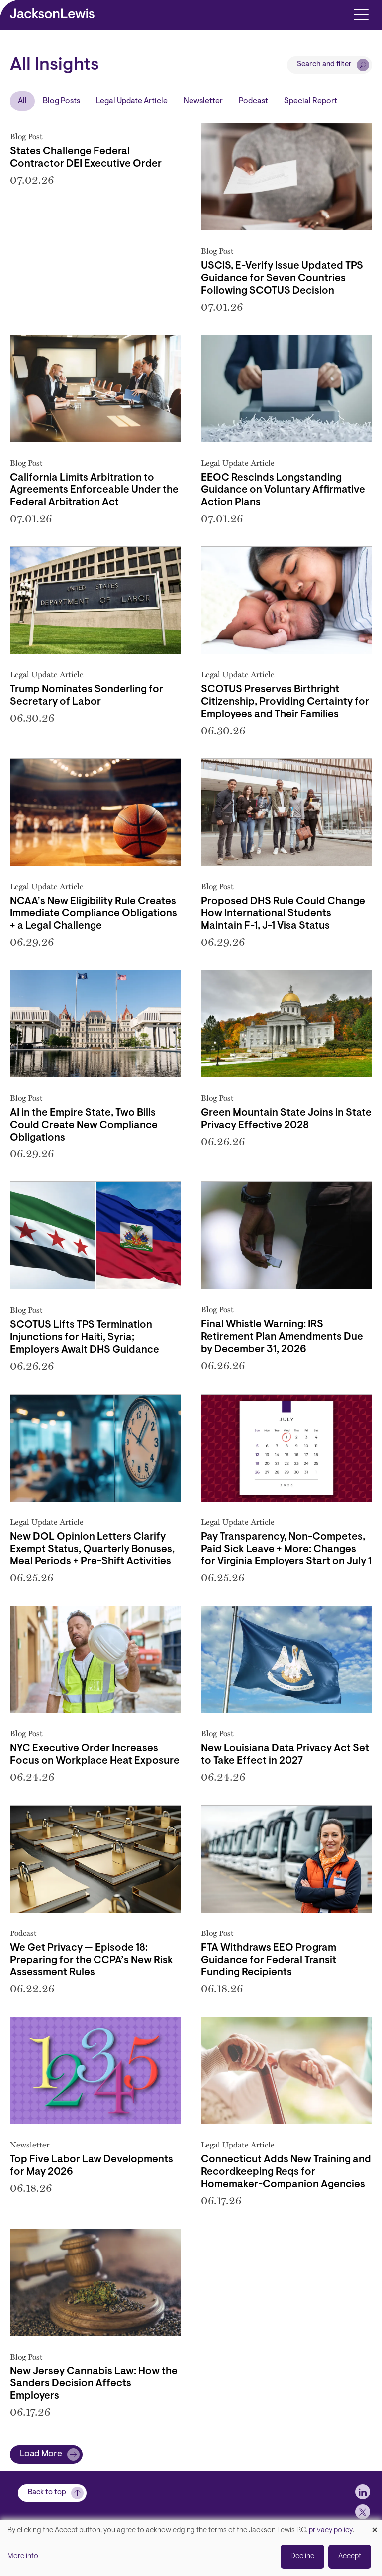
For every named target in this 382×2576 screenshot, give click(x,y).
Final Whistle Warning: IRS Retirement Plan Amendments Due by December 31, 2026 (282, 1337)
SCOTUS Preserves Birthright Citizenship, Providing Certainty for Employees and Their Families (285, 702)
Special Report (310, 101)
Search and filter (324, 64)
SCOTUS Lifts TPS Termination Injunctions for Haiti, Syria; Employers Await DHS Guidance (84, 1337)
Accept (349, 2556)
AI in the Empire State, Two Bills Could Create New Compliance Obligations (84, 1125)
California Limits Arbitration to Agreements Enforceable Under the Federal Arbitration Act (94, 490)
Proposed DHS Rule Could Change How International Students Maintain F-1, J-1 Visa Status (283, 914)
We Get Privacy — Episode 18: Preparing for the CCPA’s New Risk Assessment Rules (91, 1960)
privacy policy (331, 2530)
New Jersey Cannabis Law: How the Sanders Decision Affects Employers (94, 2384)
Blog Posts (61, 101)
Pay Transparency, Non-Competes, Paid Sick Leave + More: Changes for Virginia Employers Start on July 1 (286, 1549)
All (22, 101)
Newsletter (203, 101)
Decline (302, 2556)
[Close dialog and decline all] (374, 2526)
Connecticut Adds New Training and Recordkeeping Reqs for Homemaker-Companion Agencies (286, 2172)
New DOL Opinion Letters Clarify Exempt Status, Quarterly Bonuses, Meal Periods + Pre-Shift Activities (92, 1549)
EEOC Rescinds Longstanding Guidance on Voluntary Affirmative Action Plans (283, 490)
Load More (41, 2454)
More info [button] (22, 2556)
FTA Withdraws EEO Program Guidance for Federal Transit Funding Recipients (268, 1960)
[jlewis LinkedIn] (362, 2491)
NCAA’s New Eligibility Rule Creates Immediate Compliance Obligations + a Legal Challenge (93, 914)
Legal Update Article (132, 101)
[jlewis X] (362, 2511)
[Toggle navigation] (361, 13)
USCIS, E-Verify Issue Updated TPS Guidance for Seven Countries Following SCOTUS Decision (282, 278)
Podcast (253, 101)
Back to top (47, 2492)
